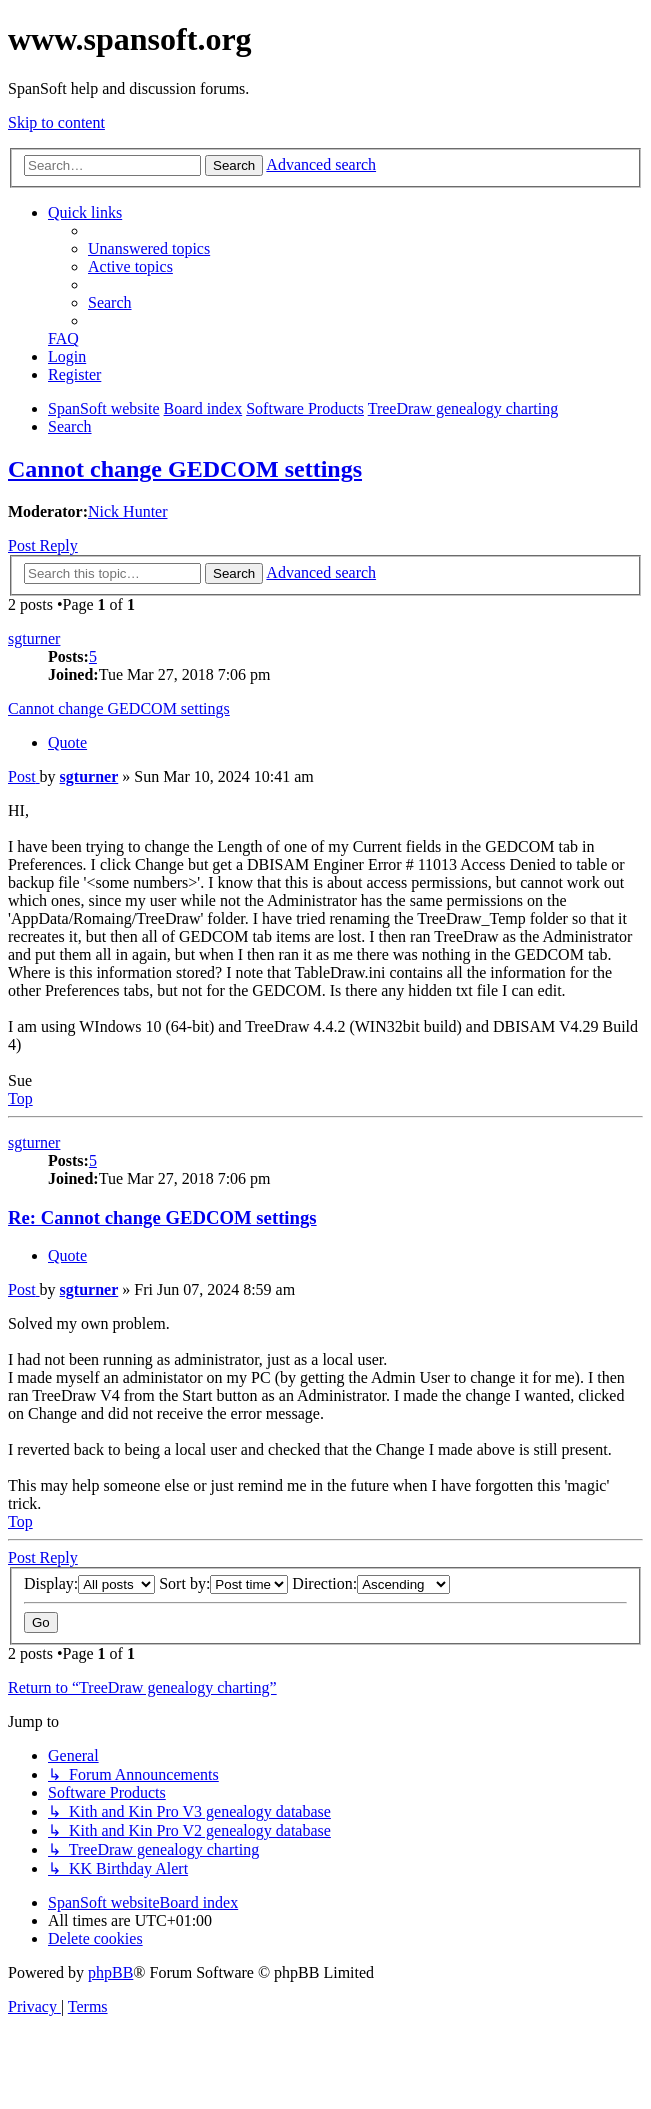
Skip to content (56, 122)
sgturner (34, 638)
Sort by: (223, 1583)
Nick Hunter (128, 511)
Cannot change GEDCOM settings (185, 469)
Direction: (371, 1583)
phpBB (110, 1972)
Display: (89, 1583)
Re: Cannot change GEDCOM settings (162, 1217)
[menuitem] (149, 248)
